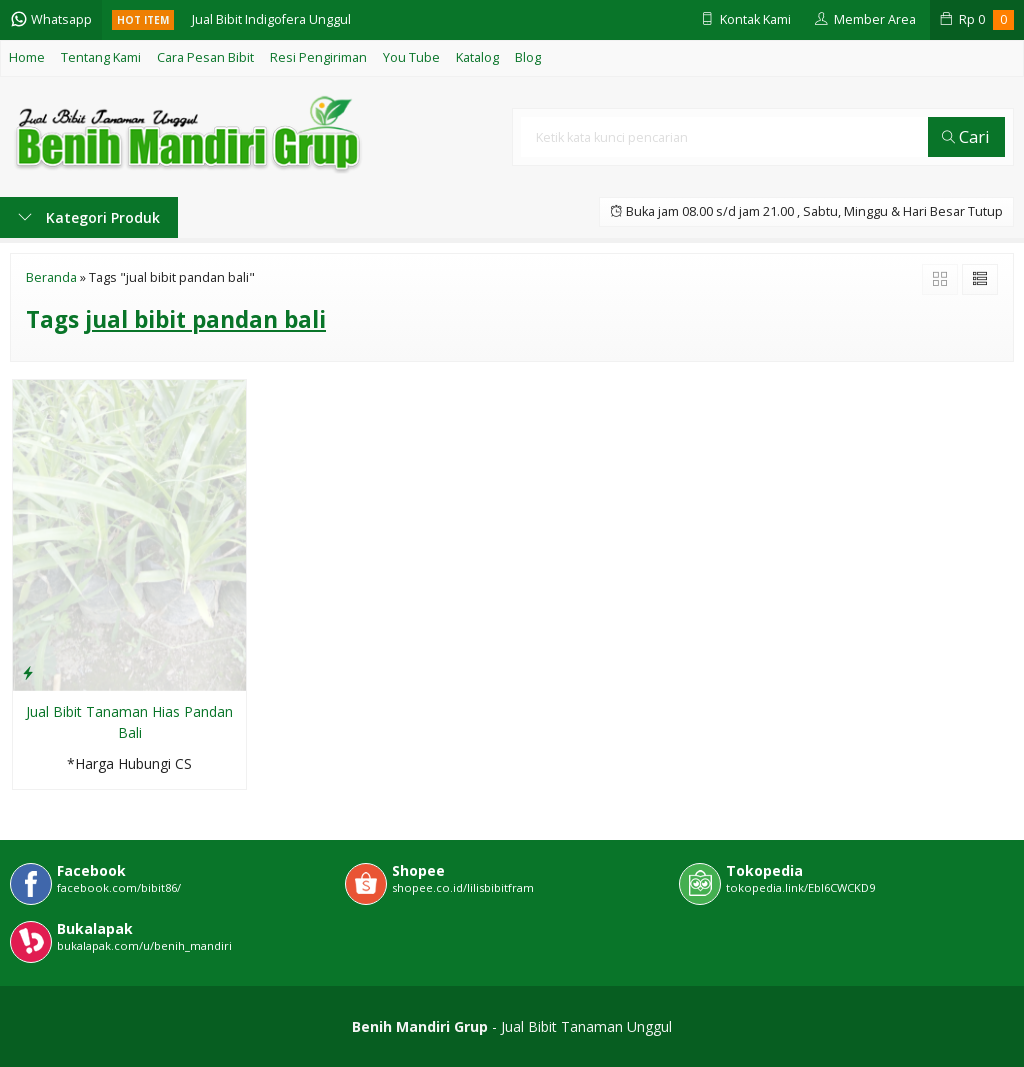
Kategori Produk (89, 217)
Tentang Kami (101, 57)
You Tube (411, 57)
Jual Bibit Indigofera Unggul (271, 19)
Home (27, 57)
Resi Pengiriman (318, 57)
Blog (528, 57)
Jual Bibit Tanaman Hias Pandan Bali (129, 722)
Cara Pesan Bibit (205, 57)
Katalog (477, 57)
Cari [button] (966, 136)
